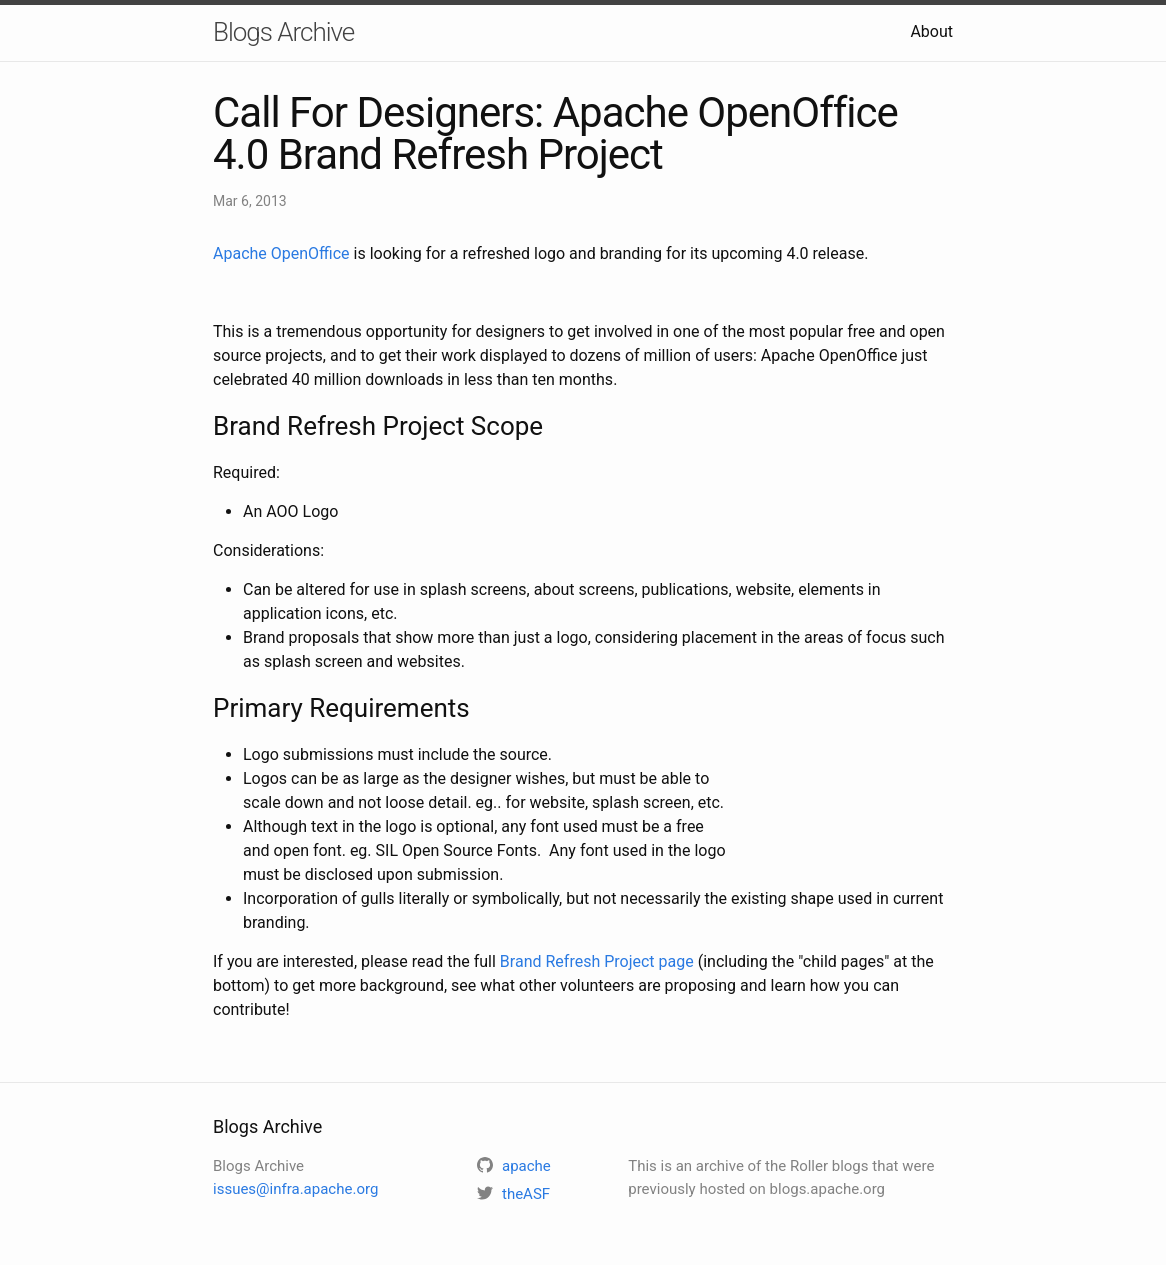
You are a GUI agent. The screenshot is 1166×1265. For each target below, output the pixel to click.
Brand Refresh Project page (597, 961)
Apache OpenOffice (281, 253)
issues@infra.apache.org (295, 1189)
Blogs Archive (283, 32)
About (931, 31)
